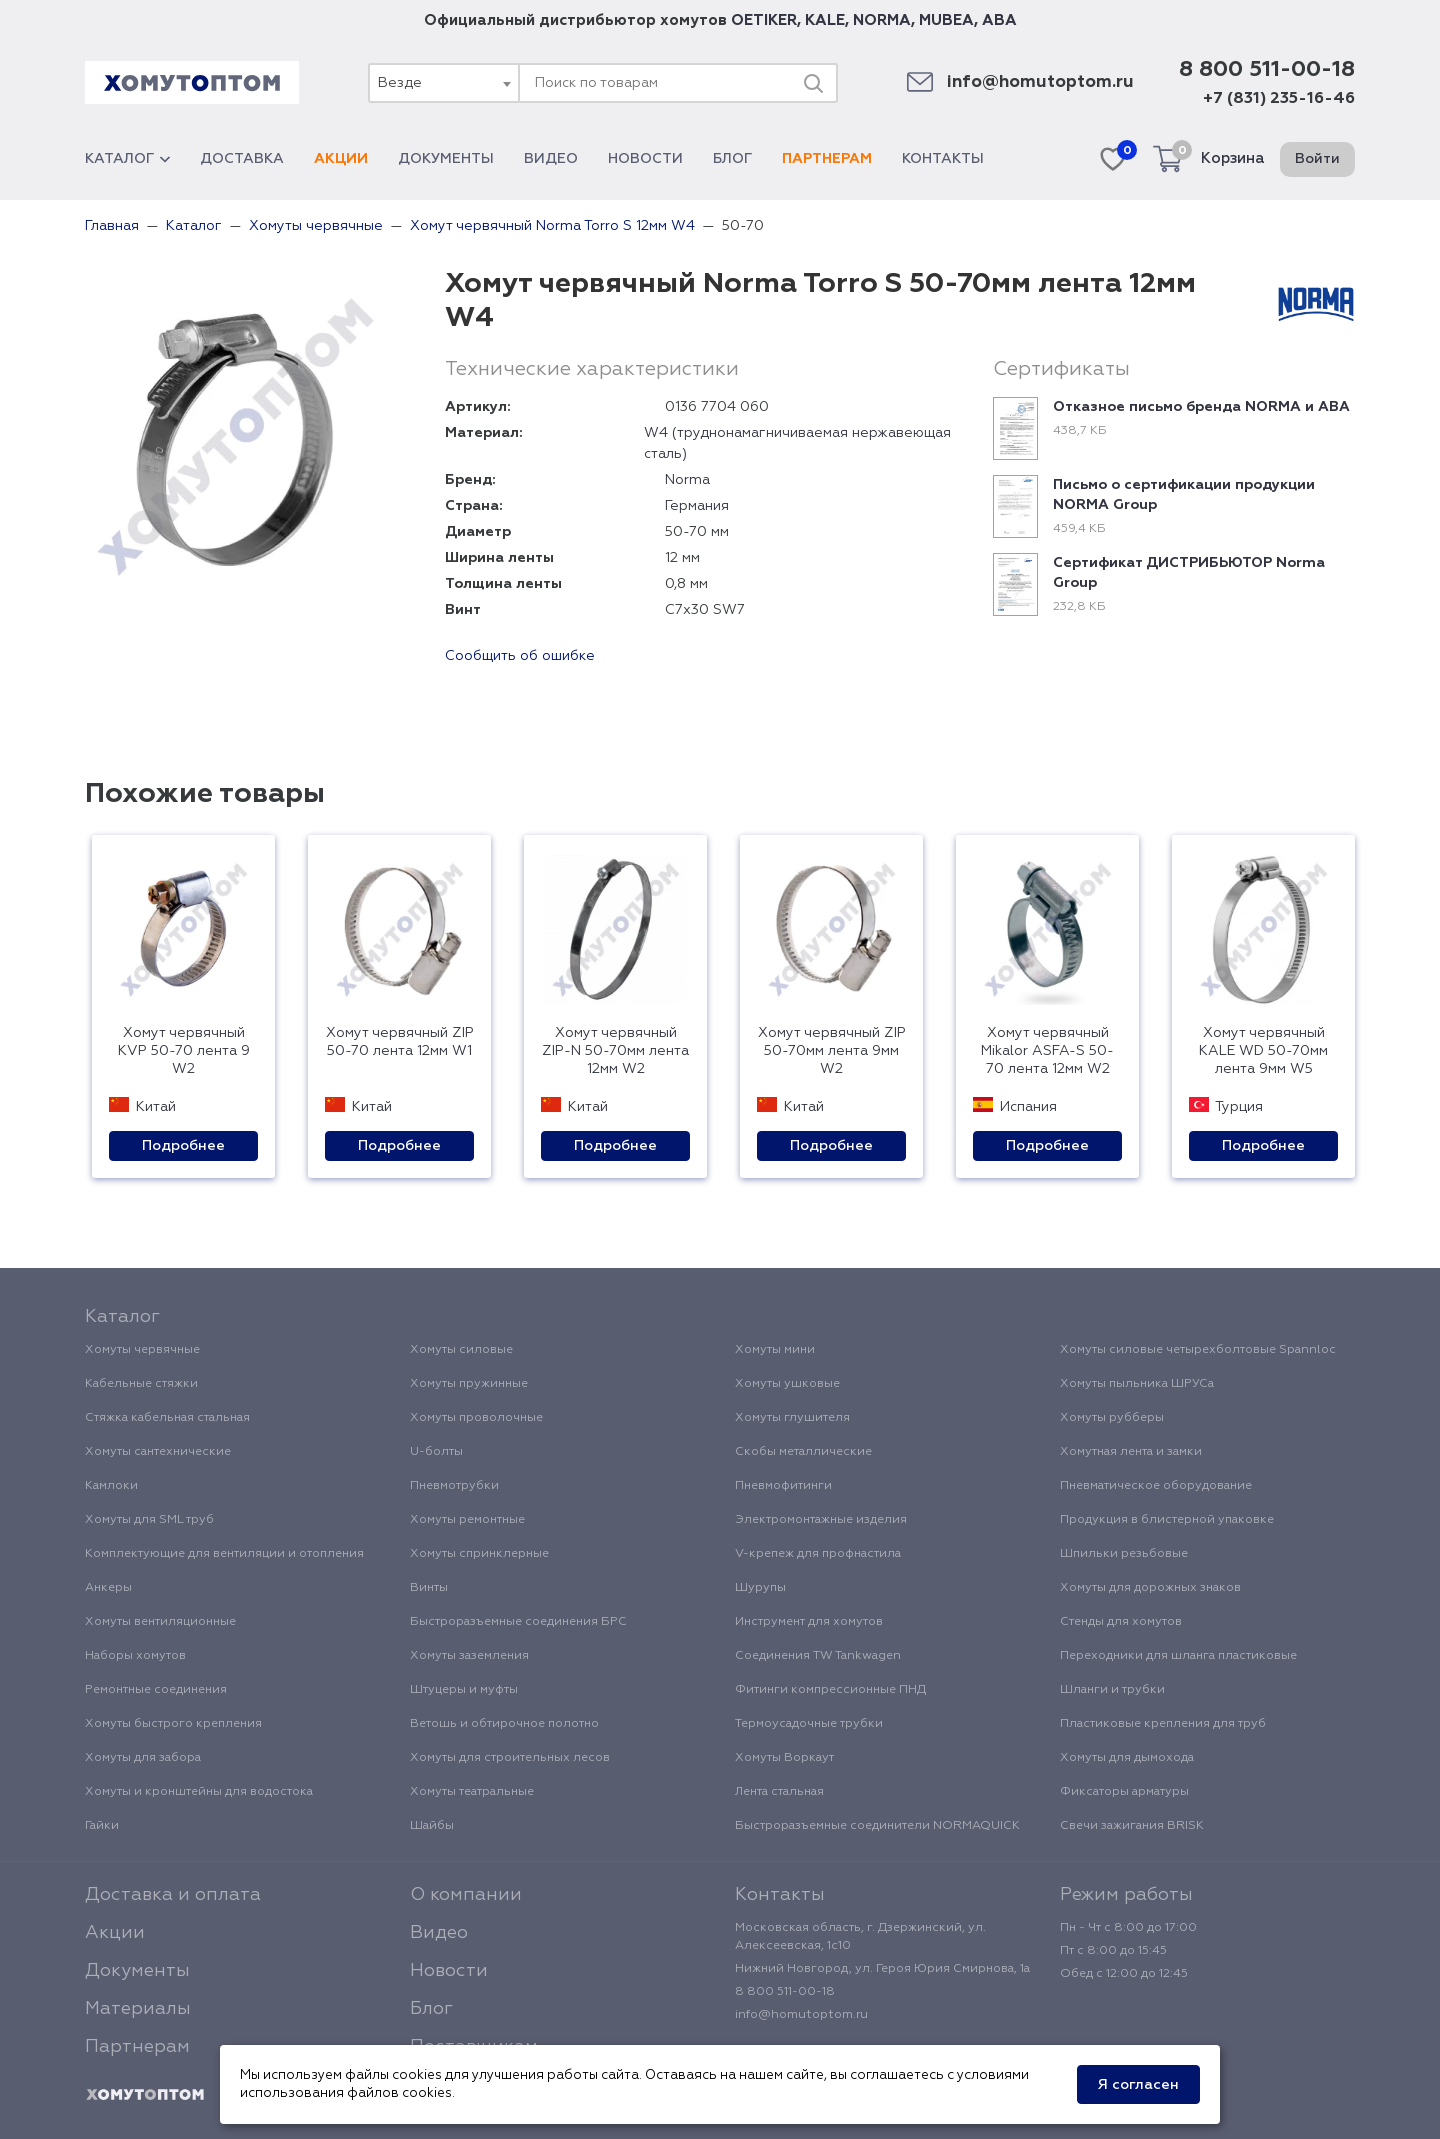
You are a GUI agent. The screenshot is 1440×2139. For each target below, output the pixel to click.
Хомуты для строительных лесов (510, 1758)
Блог (732, 159)
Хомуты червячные (142, 1350)
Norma (687, 480)
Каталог (127, 159)
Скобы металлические (803, 1452)
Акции (341, 159)
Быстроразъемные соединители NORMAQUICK (877, 1826)
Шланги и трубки (1112, 1690)
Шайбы (432, 1826)
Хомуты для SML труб (149, 1520)
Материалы (138, 2009)
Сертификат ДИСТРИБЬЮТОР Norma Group (1189, 573)
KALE (825, 20)
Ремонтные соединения (156, 1690)
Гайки (102, 1826)
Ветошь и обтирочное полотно (504, 1724)
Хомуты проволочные (476, 1418)
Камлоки (111, 1486)
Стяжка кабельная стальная (167, 1418)
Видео (551, 159)
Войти (1317, 159)
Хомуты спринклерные (479, 1554)
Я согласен (1138, 2085)
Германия (697, 506)
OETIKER (764, 20)
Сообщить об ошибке (520, 656)
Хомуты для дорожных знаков (1150, 1588)
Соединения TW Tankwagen (818, 1656)
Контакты (943, 159)
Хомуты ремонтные (467, 1520)
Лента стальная (779, 1792)
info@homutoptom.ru (1040, 82)
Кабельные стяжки (141, 1384)
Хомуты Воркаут (784, 1758)
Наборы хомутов (135, 1656)
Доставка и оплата (173, 1895)
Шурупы (760, 1588)
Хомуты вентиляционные (160, 1622)
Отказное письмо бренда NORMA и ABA (1201, 407)
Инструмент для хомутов (809, 1622)
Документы (446, 159)
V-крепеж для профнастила (818, 1554)
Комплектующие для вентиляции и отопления (224, 1554)
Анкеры (108, 1588)
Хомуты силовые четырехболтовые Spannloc (1198, 1350)
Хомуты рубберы (1112, 1418)
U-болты (436, 1452)
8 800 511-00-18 (1267, 70)
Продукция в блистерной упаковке (1167, 1520)
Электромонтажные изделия (821, 1520)
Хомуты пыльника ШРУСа (1137, 1384)
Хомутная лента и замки (1131, 1452)
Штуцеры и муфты (464, 1690)
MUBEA (946, 20)
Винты (429, 1588)
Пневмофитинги (783, 1486)
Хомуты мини (775, 1350)
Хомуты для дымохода (1127, 1758)
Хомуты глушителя (792, 1418)
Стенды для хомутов (1121, 1622)
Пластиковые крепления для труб (1163, 1724)
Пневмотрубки (454, 1486)
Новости (645, 159)
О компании (466, 1895)
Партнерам (827, 159)
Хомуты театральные (472, 1792)
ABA (999, 20)
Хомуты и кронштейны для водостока (199, 1792)
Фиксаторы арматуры (1124, 1792)
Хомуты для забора (143, 1758)
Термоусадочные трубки (809, 1724)
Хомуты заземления (469, 1656)
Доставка (242, 159)
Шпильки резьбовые (1124, 1554)
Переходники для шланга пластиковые (1178, 1656)
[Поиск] (813, 83)
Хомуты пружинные (469, 1384)
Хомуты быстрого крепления (173, 1724)
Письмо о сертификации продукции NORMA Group (1184, 495)
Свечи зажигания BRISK (1132, 1826)
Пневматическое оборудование (1156, 1486)
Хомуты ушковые (787, 1384)
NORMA (882, 20)
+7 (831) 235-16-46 (1279, 99)
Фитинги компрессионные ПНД (830, 1690)
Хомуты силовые (461, 1350)
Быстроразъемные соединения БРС (518, 1622)
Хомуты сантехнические (158, 1452)
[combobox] (443, 83)
